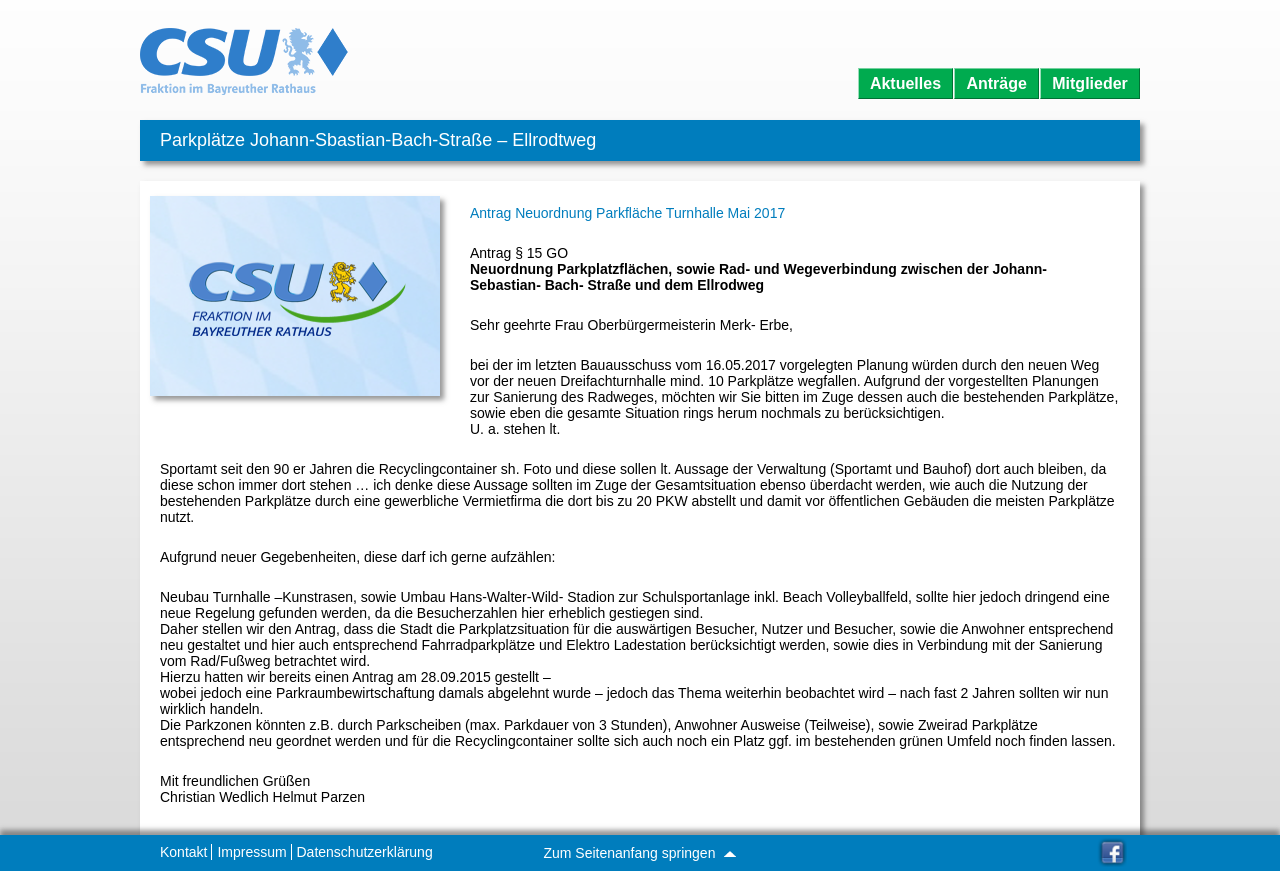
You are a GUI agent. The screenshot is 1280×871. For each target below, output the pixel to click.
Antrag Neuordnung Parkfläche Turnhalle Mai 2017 (627, 213)
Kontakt (183, 852)
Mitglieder (1090, 83)
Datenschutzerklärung (365, 852)
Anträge (996, 83)
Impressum (251, 852)
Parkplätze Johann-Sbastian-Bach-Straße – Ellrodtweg (378, 140)
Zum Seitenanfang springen (639, 853)
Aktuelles (905, 83)
